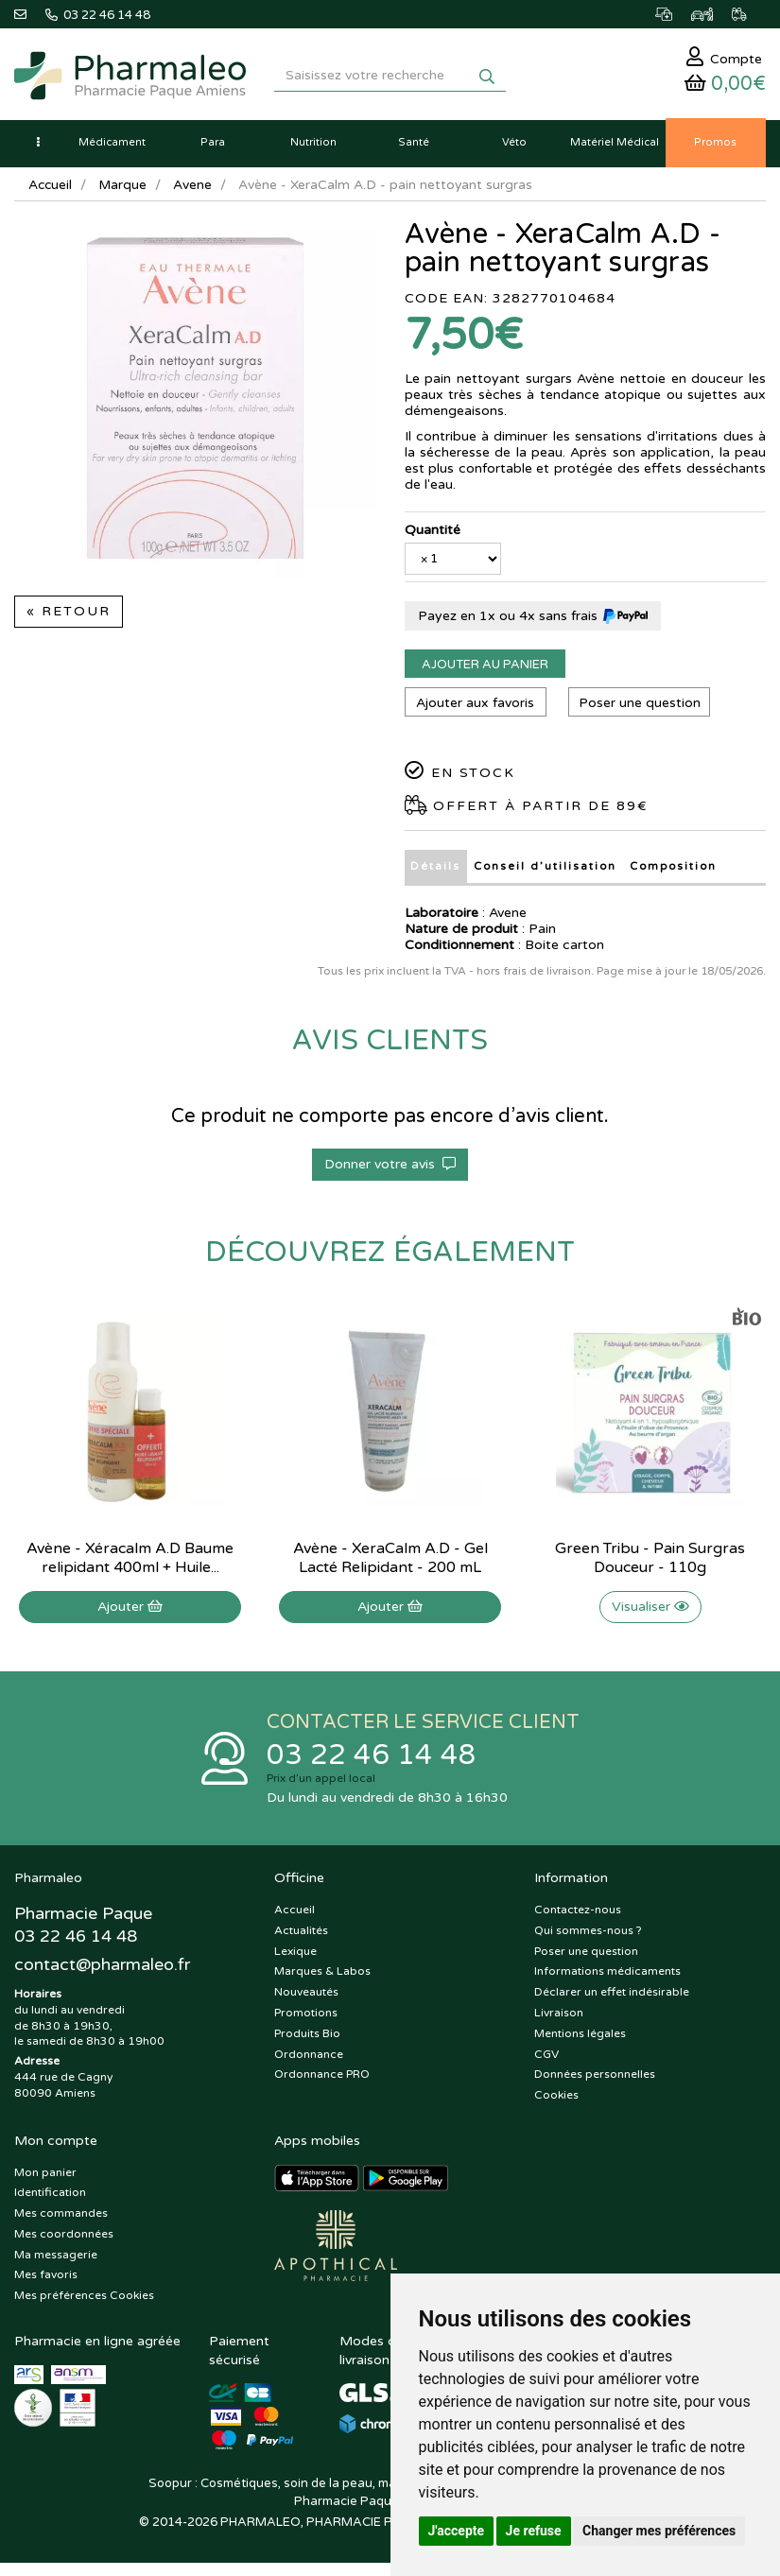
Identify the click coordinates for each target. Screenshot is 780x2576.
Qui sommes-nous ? (588, 1936)
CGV (546, 2059)
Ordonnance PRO (322, 2080)
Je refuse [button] (534, 2530)
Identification (50, 2198)
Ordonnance (308, 2059)
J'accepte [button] (456, 2530)
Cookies (556, 2101)
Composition (673, 871)
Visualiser (650, 1611)
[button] (37, 147)
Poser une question (641, 708)
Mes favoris (46, 2281)
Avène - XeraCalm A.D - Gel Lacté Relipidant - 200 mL (390, 1563)
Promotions (306, 2019)
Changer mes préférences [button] (659, 2530)
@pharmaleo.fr (102, 1972)
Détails (435, 871)
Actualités (301, 1936)
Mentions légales (580, 2039)
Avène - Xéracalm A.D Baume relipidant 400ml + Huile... (130, 1563)
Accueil (51, 190)
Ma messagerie (55, 2260)
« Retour (68, 617)
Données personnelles (594, 2080)
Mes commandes (61, 2219)
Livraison (558, 2019)
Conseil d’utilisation (544, 871)
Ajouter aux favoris (475, 708)
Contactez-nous (577, 1916)
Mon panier (45, 2178)
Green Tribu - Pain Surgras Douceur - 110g (650, 1563)
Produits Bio (307, 2039)
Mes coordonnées (63, 2240)
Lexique (295, 1956)
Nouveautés (306, 1998)
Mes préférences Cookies (84, 2301)
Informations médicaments (607, 1977)
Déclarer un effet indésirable (611, 1998)
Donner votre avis (390, 1169)
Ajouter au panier (485, 669)
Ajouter (130, 1611)
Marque (124, 190)
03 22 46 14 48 (372, 1760)
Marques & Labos (322, 1977)
